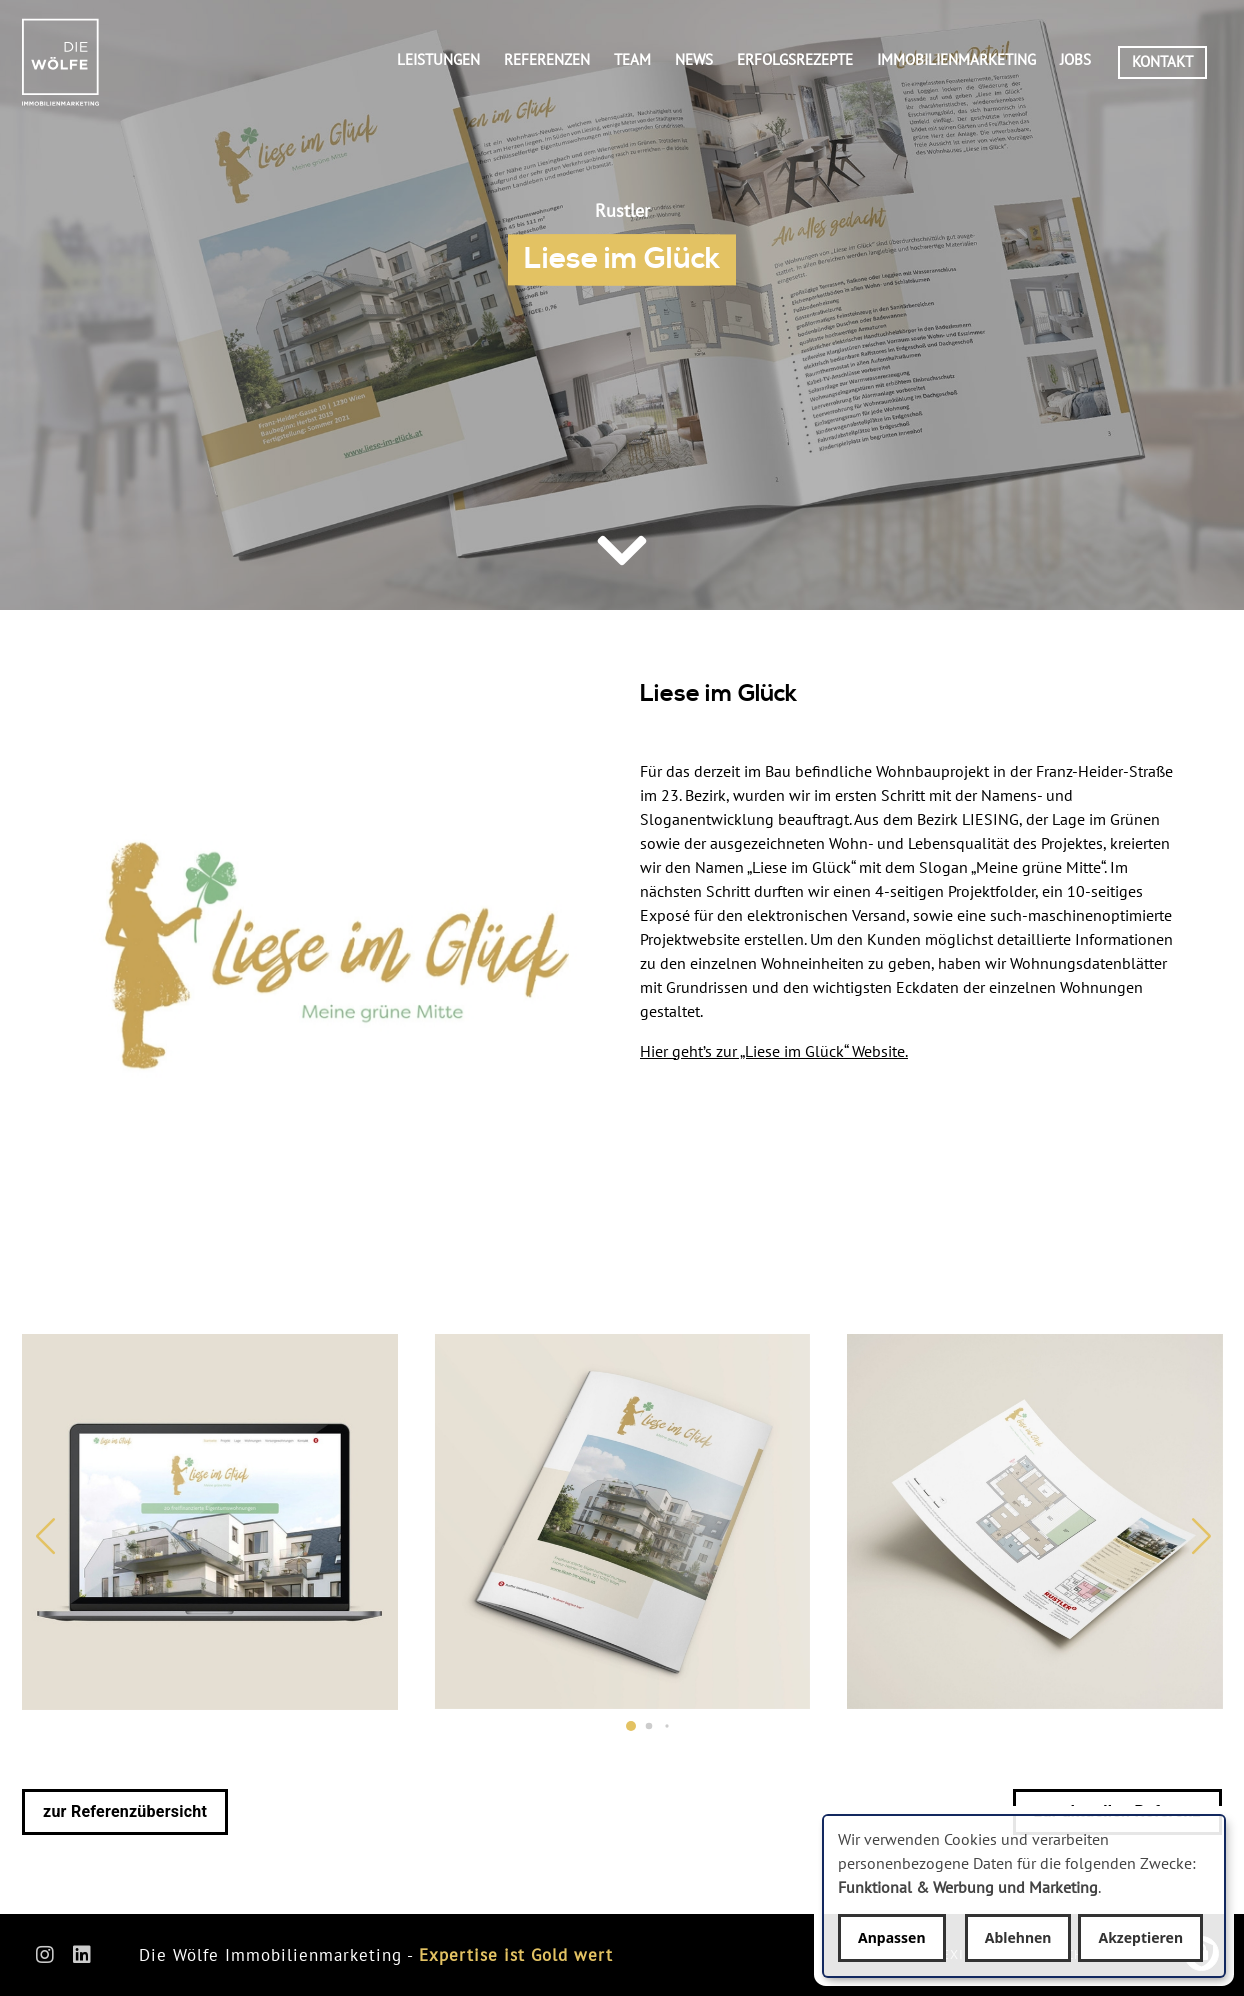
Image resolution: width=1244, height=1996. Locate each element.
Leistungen (438, 59)
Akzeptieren (1140, 1937)
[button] (631, 1726)
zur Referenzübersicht (125, 1811)
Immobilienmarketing (956, 59)
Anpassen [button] (892, 1937)
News (694, 59)
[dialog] (1024, 1896)
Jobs (1075, 59)
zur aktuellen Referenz (1117, 1811)
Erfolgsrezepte (795, 59)
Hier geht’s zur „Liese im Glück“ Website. (774, 1051)
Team (632, 59)
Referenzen (547, 59)
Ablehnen (1018, 1937)
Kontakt (1162, 61)
